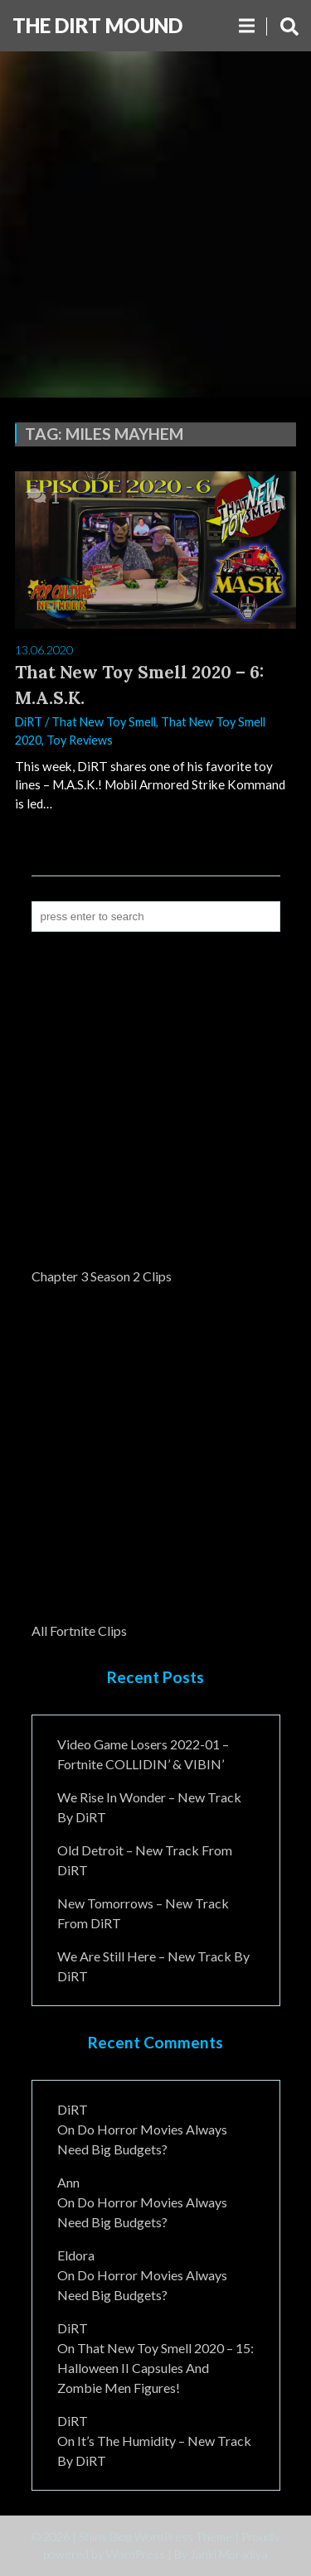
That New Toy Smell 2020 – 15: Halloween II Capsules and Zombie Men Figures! (155, 2367)
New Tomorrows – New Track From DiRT (143, 1913)
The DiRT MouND (97, 25)
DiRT (28, 722)
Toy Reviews (79, 740)
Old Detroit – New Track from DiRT (144, 1860)
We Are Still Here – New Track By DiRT (153, 1966)
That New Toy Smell (103, 722)
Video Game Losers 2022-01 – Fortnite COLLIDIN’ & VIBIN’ (143, 1754)
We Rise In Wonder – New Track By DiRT (149, 1807)
